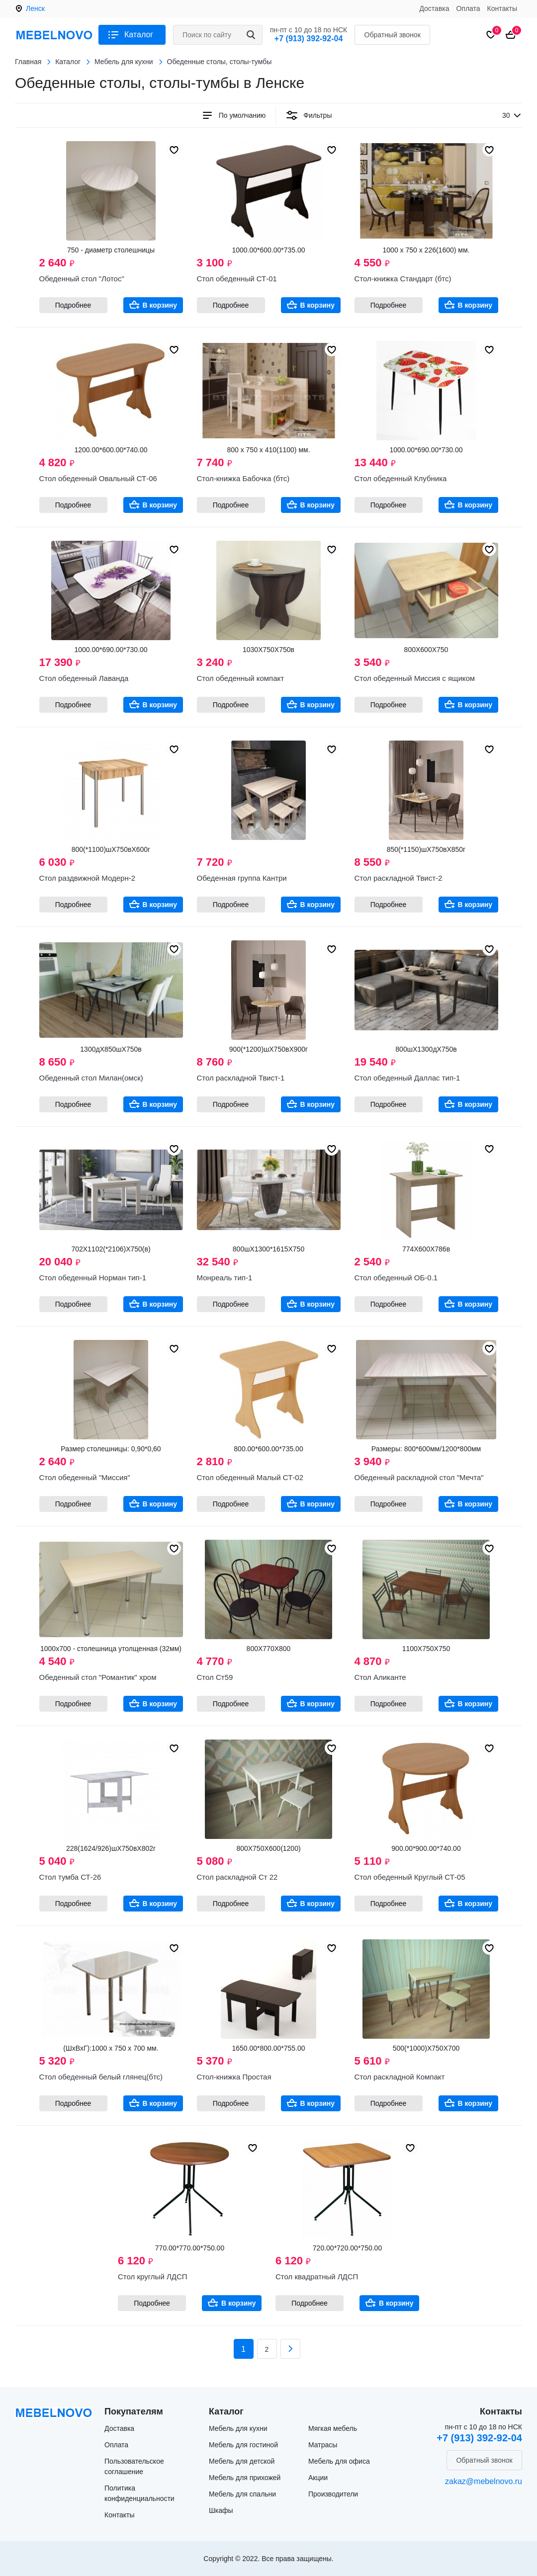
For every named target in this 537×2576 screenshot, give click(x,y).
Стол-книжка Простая (234, 2077)
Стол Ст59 (215, 1677)
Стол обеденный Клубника (401, 478)
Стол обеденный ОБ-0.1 (396, 1277)
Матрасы (322, 2445)
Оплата (468, 8)
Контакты (502, 8)
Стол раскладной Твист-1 (241, 1078)
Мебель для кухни (238, 2428)
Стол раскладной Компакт (400, 2077)
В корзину (160, 305)
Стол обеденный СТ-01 (237, 278)
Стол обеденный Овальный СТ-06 (98, 478)
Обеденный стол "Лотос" (81, 278)
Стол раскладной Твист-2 (399, 878)
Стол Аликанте (380, 1677)
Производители (333, 2494)
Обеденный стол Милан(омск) (91, 1078)
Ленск (35, 8)
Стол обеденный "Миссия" (84, 1477)
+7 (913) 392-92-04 (308, 38)
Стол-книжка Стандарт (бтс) (403, 278)
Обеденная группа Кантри (242, 878)
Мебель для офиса (339, 2461)
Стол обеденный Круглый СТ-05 (410, 1877)
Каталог (138, 34)
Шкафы (221, 2510)
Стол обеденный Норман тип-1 (93, 1277)
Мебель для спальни (242, 2494)
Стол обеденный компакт (240, 678)
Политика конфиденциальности (139, 2493)
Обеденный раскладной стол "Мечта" (419, 1477)
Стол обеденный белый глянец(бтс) (101, 2077)
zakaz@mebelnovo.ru (483, 2481)
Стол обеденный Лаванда (84, 678)
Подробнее (73, 305)
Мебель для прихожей (244, 2478)
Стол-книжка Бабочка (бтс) (243, 478)
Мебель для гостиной (243, 2445)
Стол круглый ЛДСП (152, 2276)
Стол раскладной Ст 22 (237, 1877)
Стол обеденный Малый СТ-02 (250, 1477)
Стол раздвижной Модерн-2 (87, 878)
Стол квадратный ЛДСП (316, 2276)
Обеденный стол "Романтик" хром (98, 1677)
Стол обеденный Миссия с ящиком (415, 678)
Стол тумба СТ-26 (70, 1877)
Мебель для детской (241, 2461)
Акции (318, 2478)
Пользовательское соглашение (134, 2466)
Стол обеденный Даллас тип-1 (407, 1078)
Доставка (434, 8)
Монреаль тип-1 (225, 1277)
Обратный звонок (392, 35)
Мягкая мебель (332, 2428)
